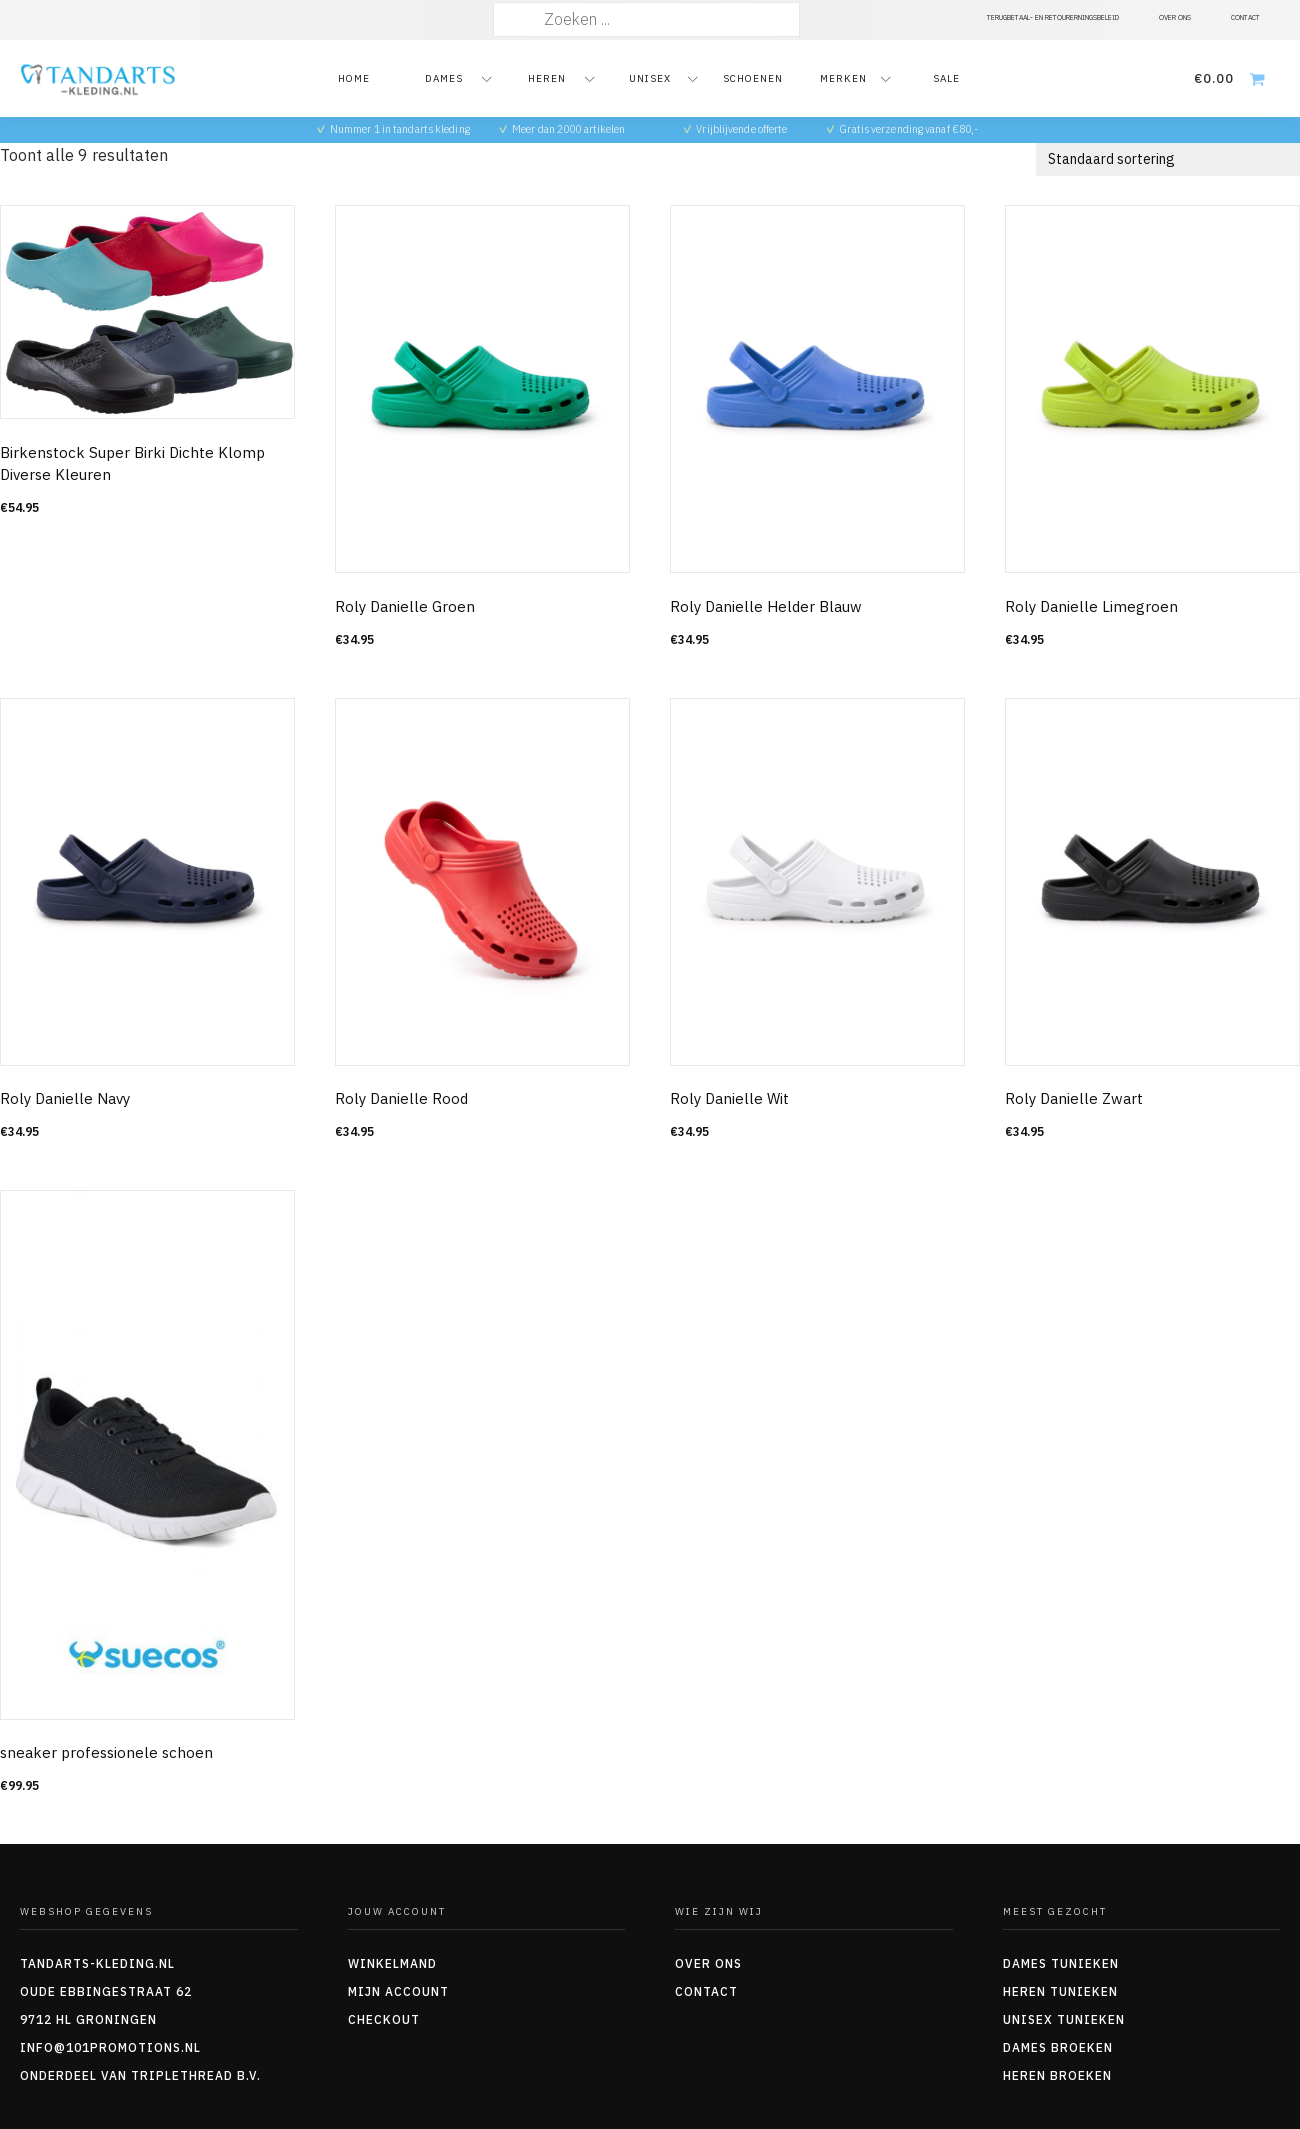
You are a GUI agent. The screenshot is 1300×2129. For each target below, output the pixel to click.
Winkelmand (392, 1963)
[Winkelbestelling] (1168, 159)
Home (354, 78)
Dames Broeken (1058, 2047)
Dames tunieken (1061, 1963)
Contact (706, 1991)
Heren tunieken (1060, 1991)
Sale (946, 78)
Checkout (384, 2019)
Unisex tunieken (1064, 2019)
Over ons (708, 1963)
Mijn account (398, 1991)
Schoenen (753, 78)
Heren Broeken (1057, 2075)
